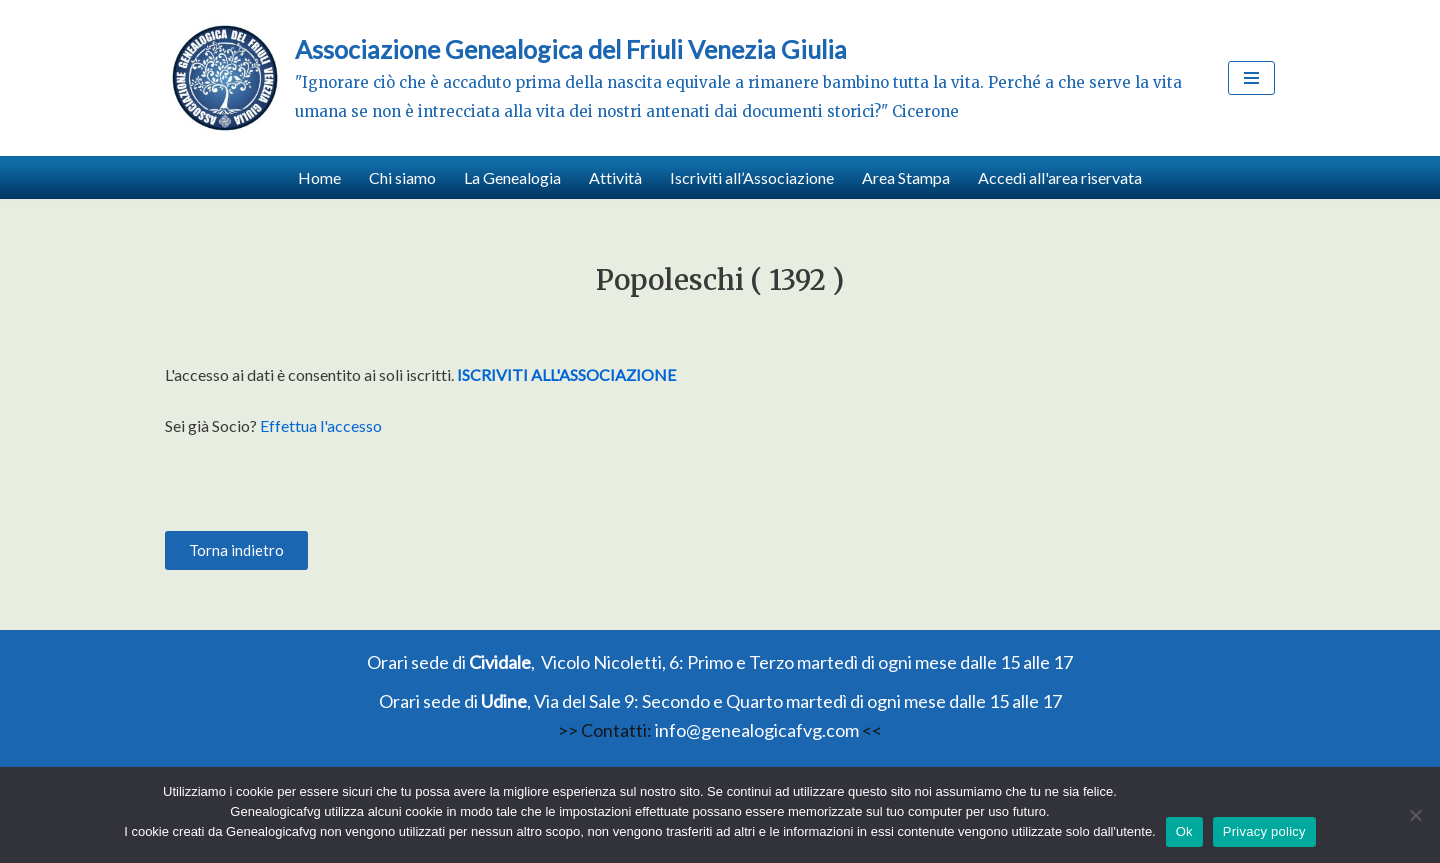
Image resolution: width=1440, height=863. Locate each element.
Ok (1184, 831)
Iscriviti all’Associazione (752, 177)
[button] (236, 550)
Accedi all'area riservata (1060, 177)
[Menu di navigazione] (1251, 78)
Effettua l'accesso (321, 425)
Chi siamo (402, 177)
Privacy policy (1264, 831)
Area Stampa (906, 177)
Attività (615, 177)
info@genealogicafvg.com (757, 730)
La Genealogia (512, 177)
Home (319, 177)
